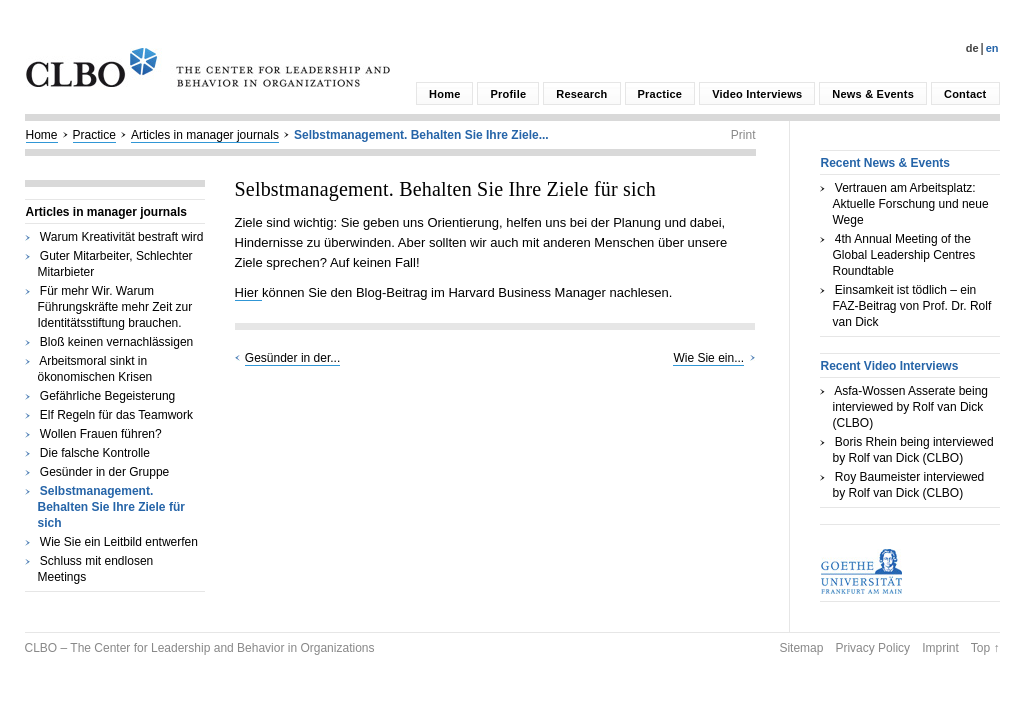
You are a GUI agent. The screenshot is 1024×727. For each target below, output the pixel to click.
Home (444, 94)
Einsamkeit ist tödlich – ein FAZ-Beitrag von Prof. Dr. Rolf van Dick (912, 306)
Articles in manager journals (205, 135)
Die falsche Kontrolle (95, 453)
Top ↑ (985, 648)
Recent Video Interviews (890, 366)
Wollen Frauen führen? (101, 434)
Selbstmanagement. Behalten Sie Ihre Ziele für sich (111, 507)
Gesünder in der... (292, 358)
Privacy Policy (872, 648)
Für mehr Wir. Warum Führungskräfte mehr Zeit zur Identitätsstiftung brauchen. (115, 307)
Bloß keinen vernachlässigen (116, 342)
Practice (660, 94)
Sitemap (801, 648)
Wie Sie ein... (708, 358)
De (972, 48)
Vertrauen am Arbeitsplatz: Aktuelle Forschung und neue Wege (911, 204)
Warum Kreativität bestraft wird (122, 237)
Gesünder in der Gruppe (104, 472)
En (992, 48)
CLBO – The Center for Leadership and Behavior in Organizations (200, 648)
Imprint (940, 648)
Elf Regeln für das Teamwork (116, 415)
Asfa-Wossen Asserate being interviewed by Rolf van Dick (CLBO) (911, 407)
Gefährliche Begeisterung (107, 396)
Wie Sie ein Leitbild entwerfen (119, 542)
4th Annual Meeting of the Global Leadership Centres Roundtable (904, 255)
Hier (248, 292)
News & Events (873, 94)
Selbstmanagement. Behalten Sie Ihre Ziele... (421, 135)
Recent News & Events (885, 163)
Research (581, 94)
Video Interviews (757, 94)
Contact (965, 94)
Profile (508, 94)
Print (743, 135)
